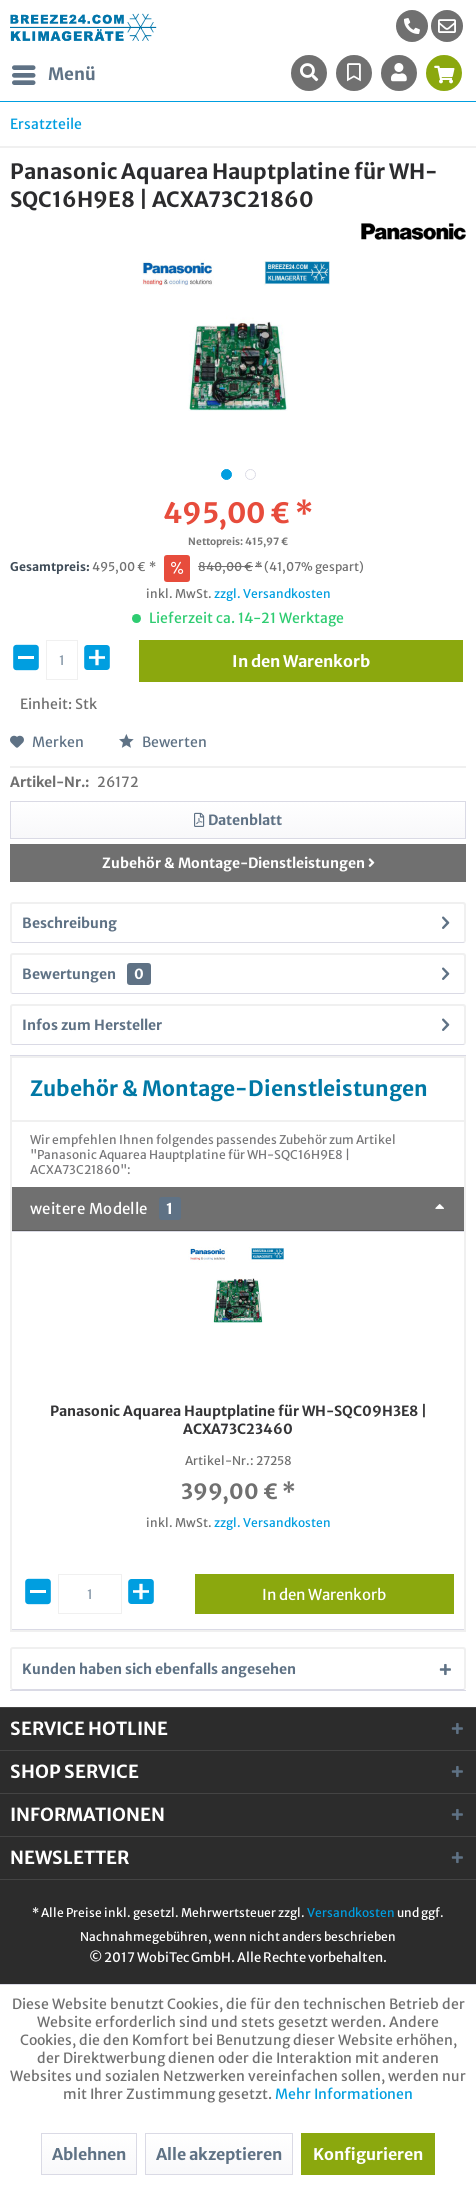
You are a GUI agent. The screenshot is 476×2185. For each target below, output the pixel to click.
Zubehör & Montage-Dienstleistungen (238, 863)
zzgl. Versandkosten (272, 593)
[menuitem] (447, 26)
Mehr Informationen (344, 2094)
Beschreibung (69, 923)
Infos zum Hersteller (92, 1025)
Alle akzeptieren (219, 2154)
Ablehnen (89, 2154)
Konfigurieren (368, 2154)
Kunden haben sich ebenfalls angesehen (159, 1669)
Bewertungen (69, 974)
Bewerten (163, 742)
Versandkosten (351, 1912)
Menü (54, 72)
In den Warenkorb (358, 1591)
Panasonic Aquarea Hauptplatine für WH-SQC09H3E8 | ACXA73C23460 (238, 1420)
